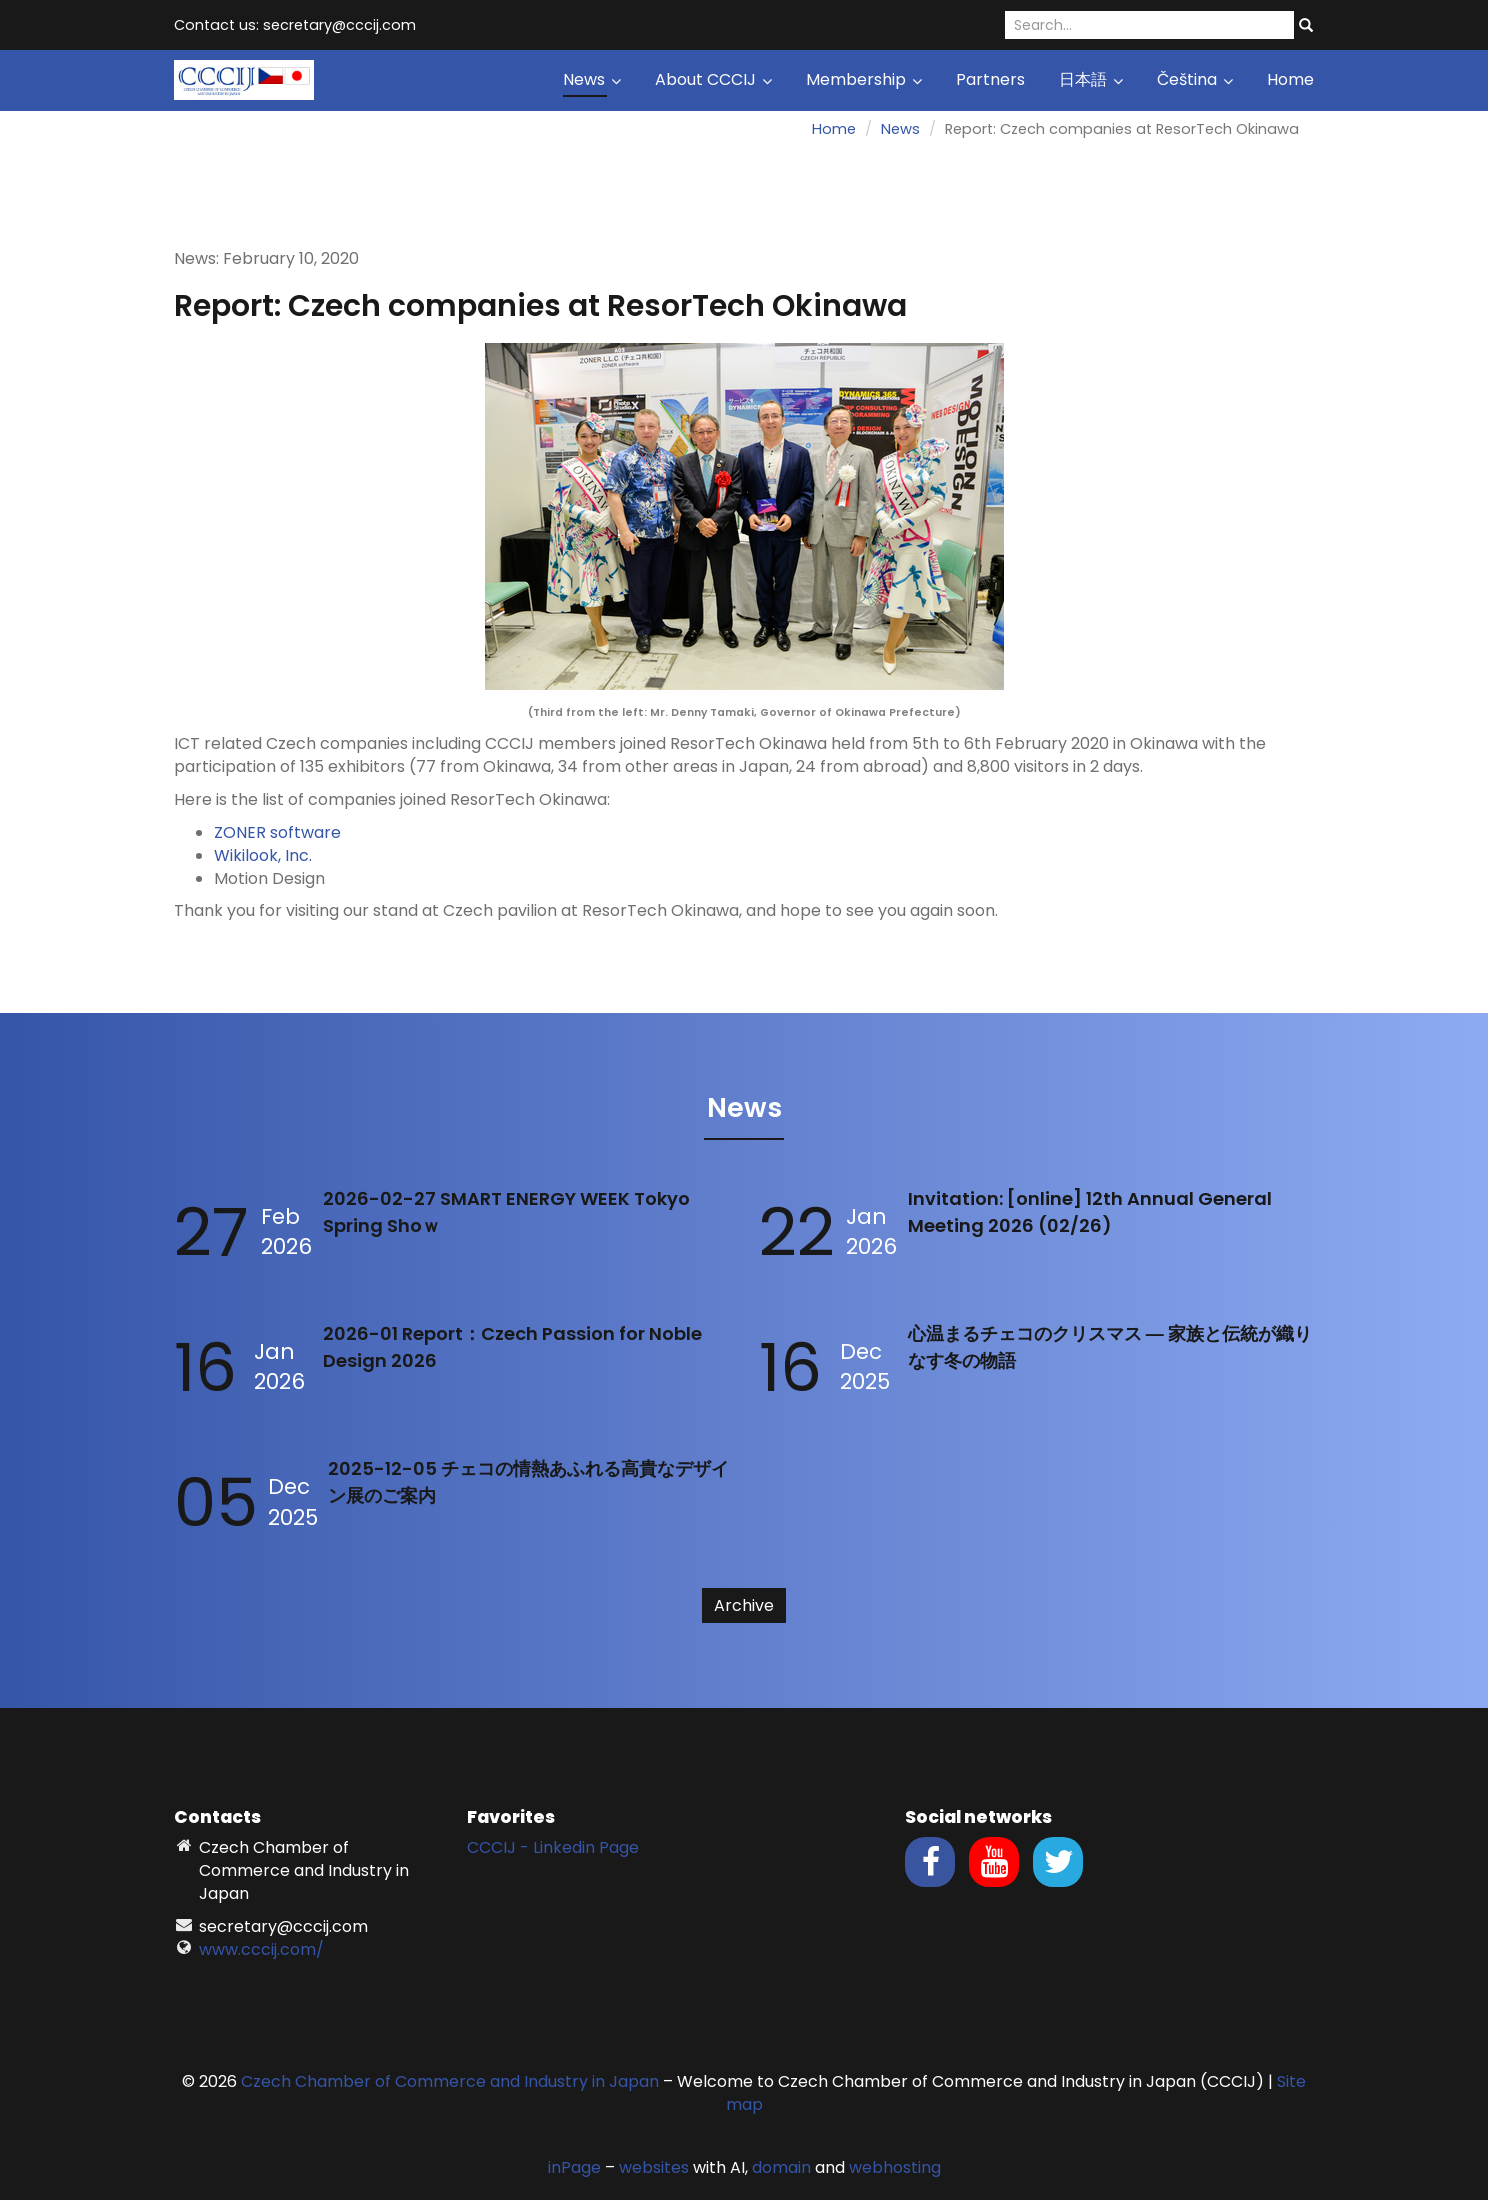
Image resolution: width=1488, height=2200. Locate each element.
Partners (990, 79)
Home (1290, 79)
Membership (864, 79)
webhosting (895, 2167)
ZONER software (277, 832)
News (592, 79)
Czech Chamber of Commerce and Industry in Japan (450, 2081)
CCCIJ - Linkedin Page (553, 1847)
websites (654, 2167)
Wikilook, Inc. (263, 855)
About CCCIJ (713, 79)
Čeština (1195, 79)
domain (781, 2167)
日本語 (1091, 79)
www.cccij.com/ (261, 1949)
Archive (744, 1605)
